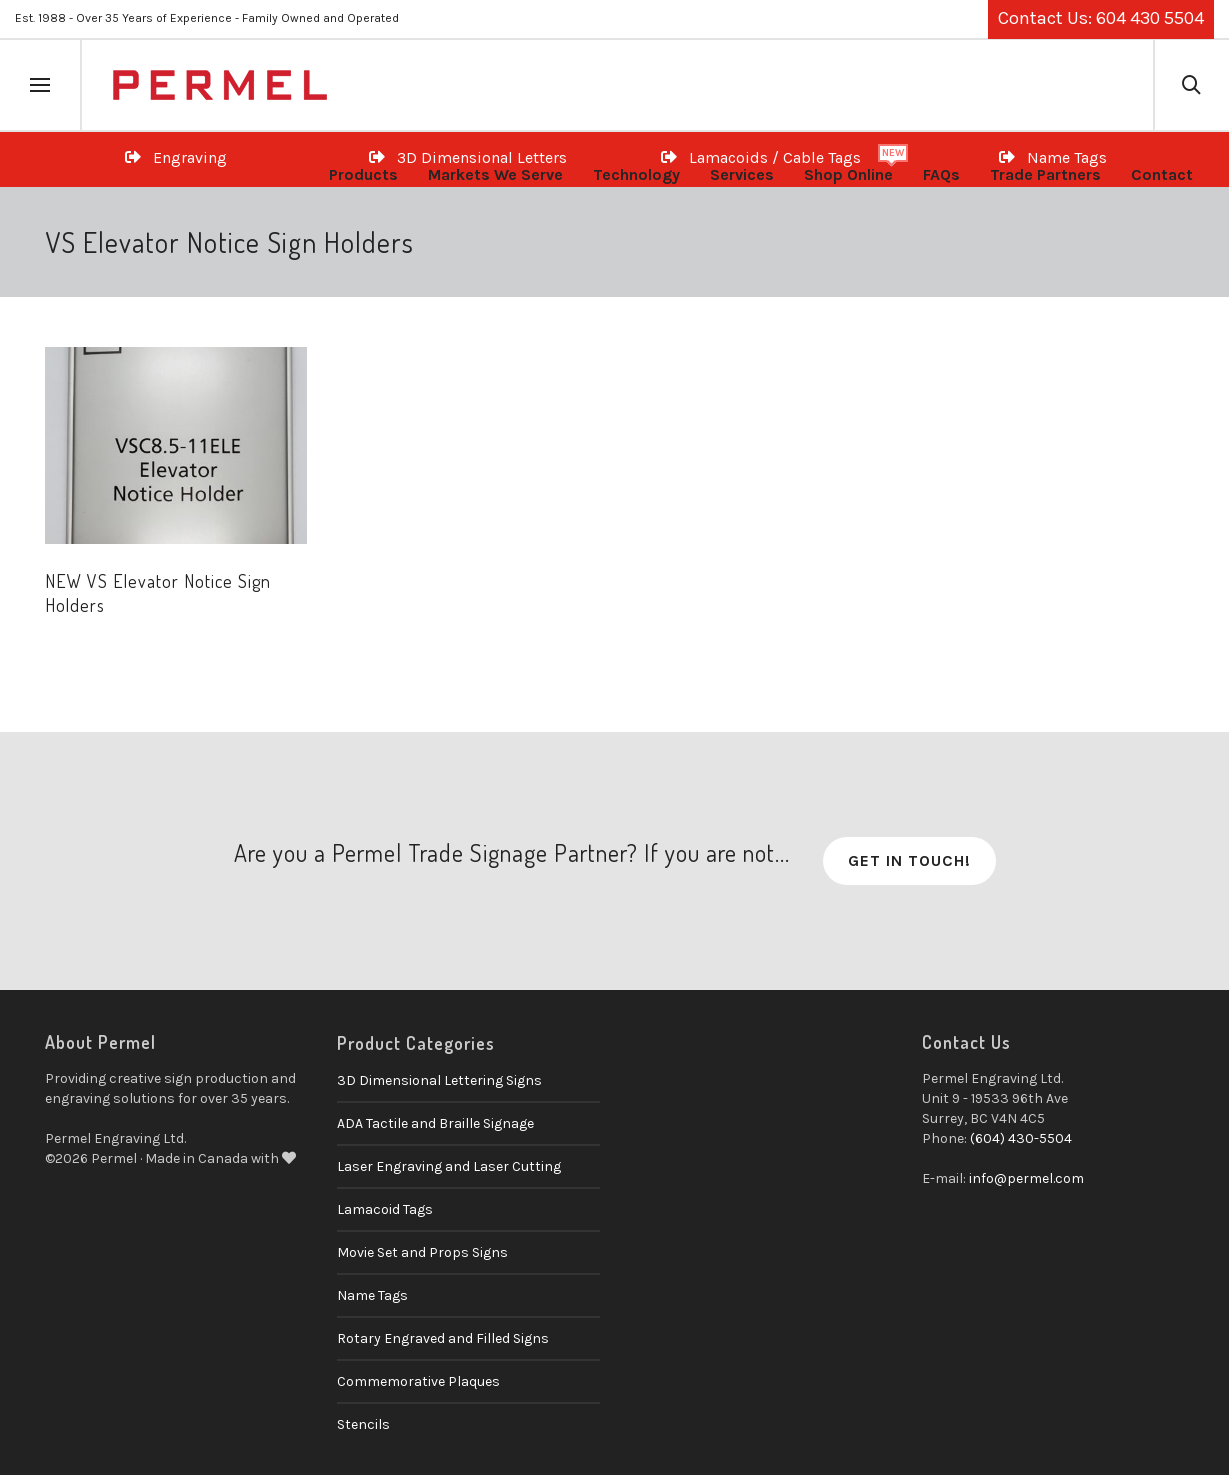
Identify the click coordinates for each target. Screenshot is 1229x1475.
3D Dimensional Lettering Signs (439, 1080)
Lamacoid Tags (385, 1209)
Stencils (363, 1424)
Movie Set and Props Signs (422, 1252)
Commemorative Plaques (418, 1381)
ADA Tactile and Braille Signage (435, 1123)
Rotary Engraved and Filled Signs (443, 1338)
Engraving (176, 157)
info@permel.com (1026, 1178)
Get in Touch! (909, 860)
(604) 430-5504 (1021, 1138)
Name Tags (372, 1295)
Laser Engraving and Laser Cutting (449, 1166)
